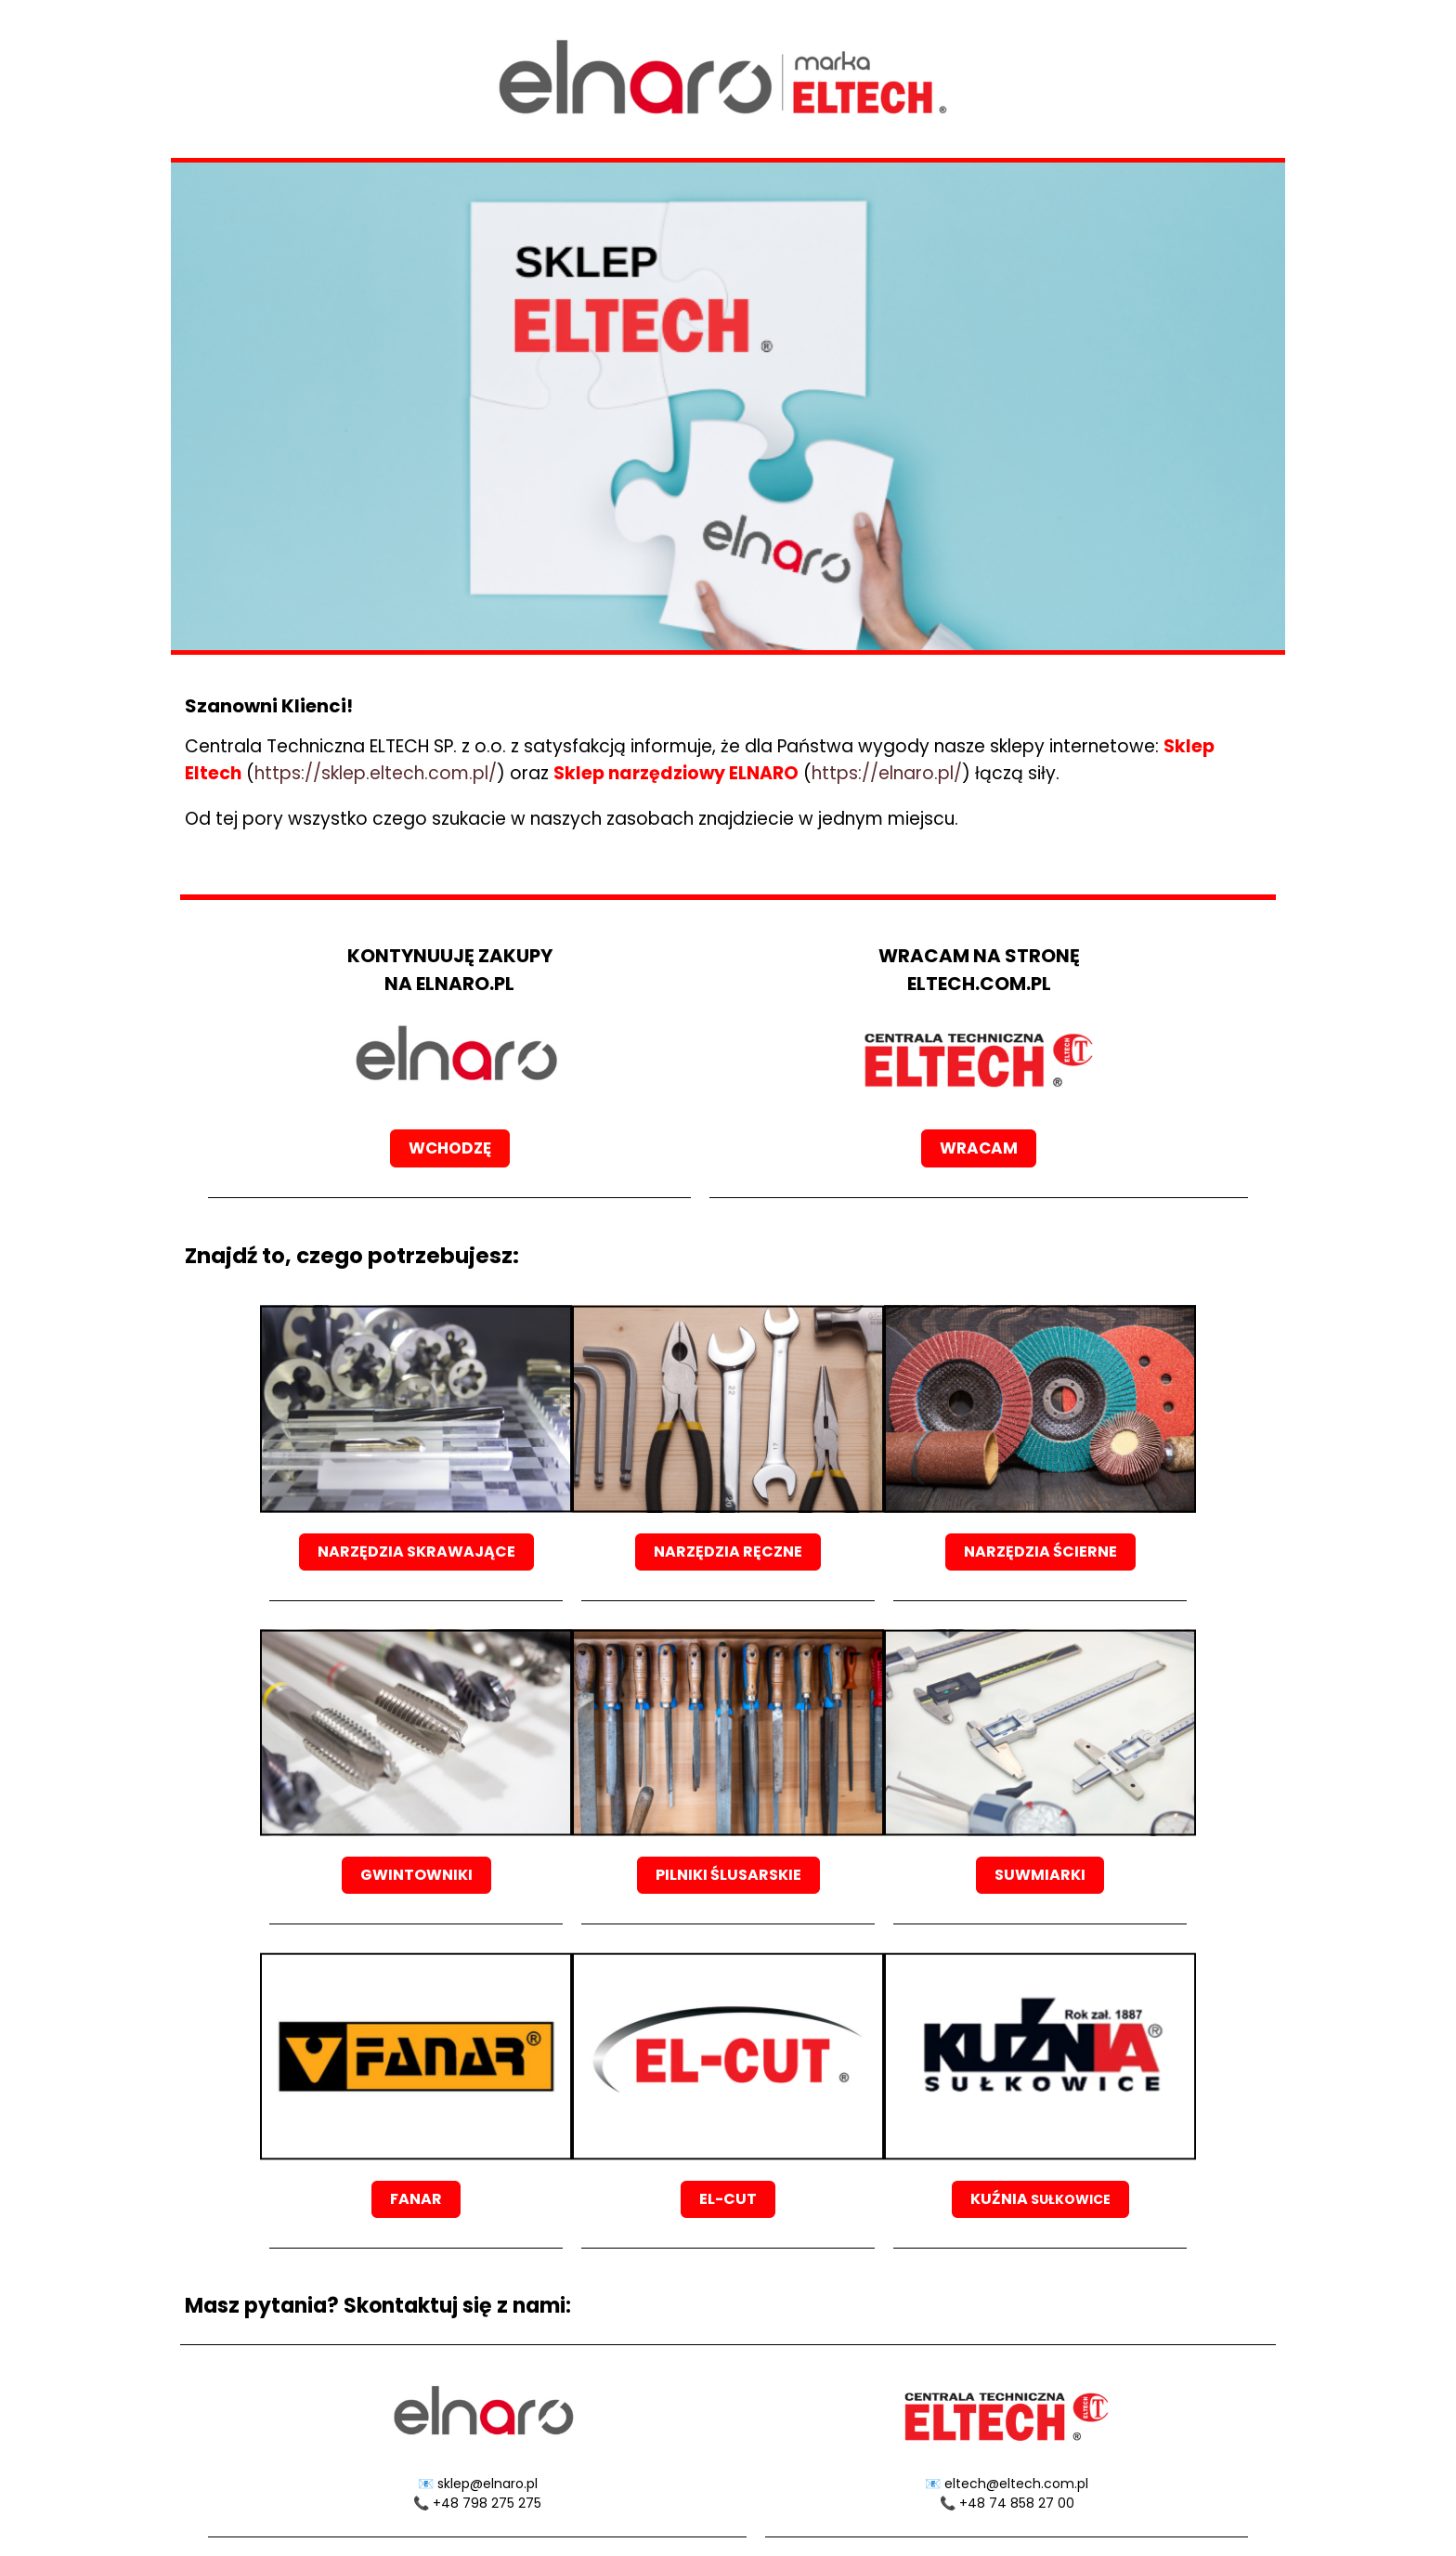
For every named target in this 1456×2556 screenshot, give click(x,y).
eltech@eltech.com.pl (1016, 2483)
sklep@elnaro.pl (487, 2483)
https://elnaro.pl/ (887, 773)
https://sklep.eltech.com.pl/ (375, 773)
